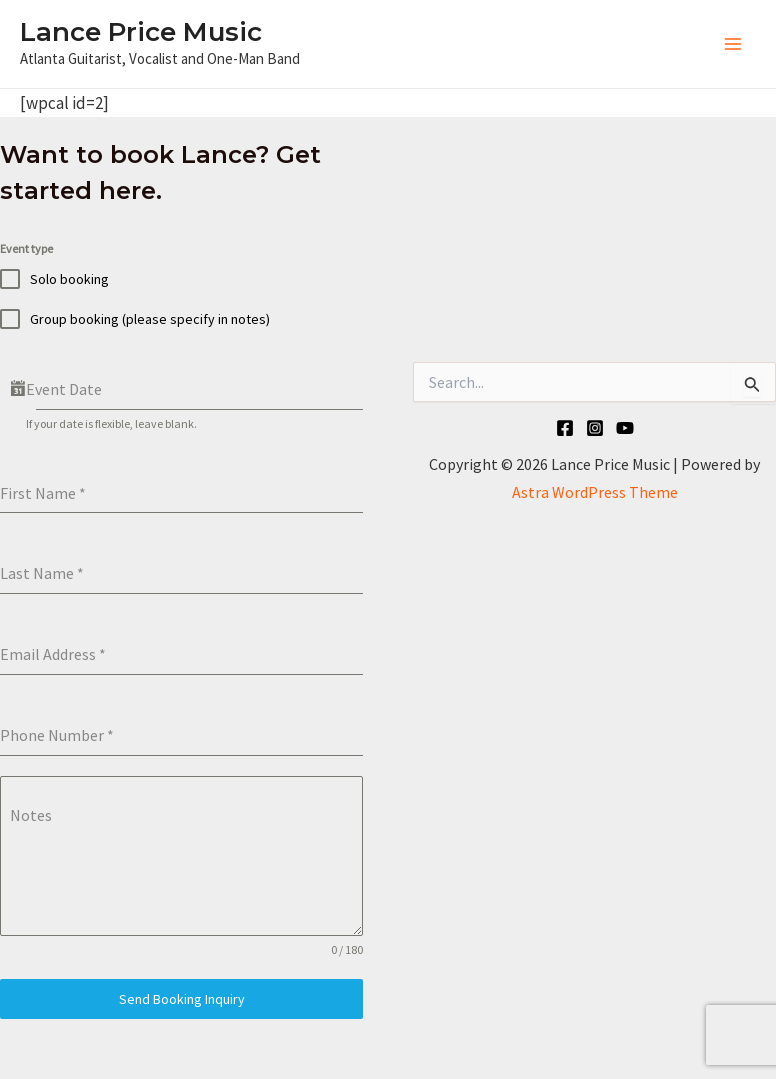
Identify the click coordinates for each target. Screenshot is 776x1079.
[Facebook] (565, 428)
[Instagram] (595, 428)
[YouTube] (625, 428)
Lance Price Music (141, 32)
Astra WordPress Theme (595, 492)
